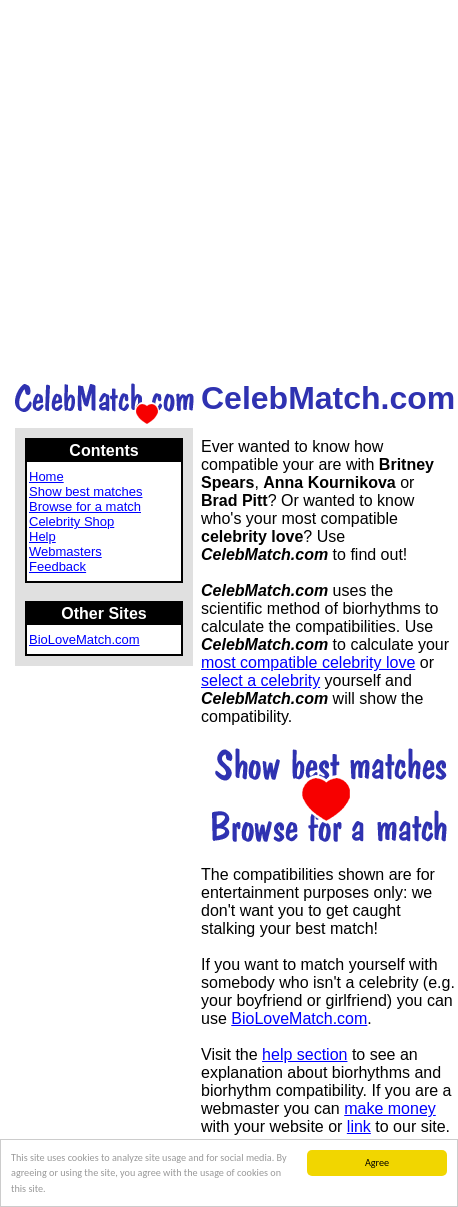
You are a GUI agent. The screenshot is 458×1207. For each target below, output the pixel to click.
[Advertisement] (225, 189)
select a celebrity (260, 680)
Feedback (57, 566)
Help (42, 536)
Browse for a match (85, 506)
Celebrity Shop (71, 521)
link (359, 1126)
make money (390, 1108)
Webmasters (65, 551)
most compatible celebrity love (308, 662)
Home (46, 476)
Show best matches (85, 491)
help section (304, 1054)
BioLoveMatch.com (84, 639)
